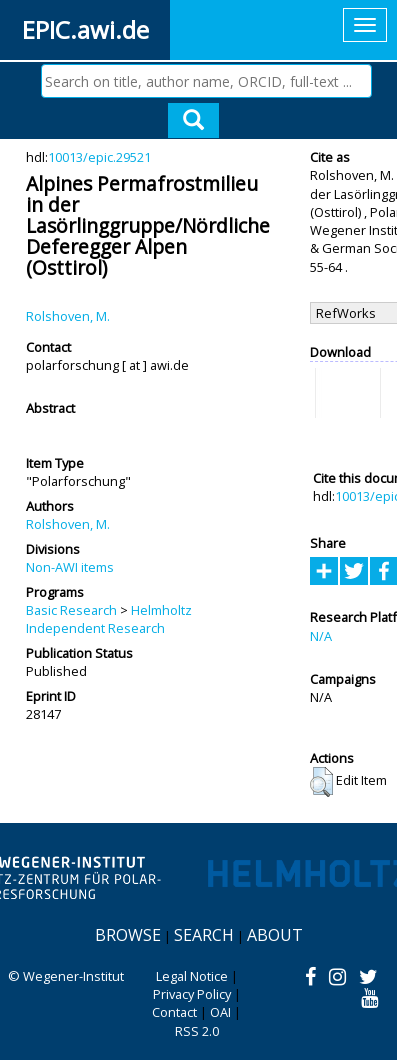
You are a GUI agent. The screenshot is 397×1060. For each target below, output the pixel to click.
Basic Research (71, 610)
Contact (174, 1012)
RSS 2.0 (197, 1031)
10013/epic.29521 (99, 157)
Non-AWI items (70, 567)
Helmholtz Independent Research (109, 619)
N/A (321, 636)
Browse (128, 935)
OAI (220, 1012)
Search (204, 935)
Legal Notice (192, 976)
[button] (321, 782)
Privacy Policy (192, 994)
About (275, 935)
